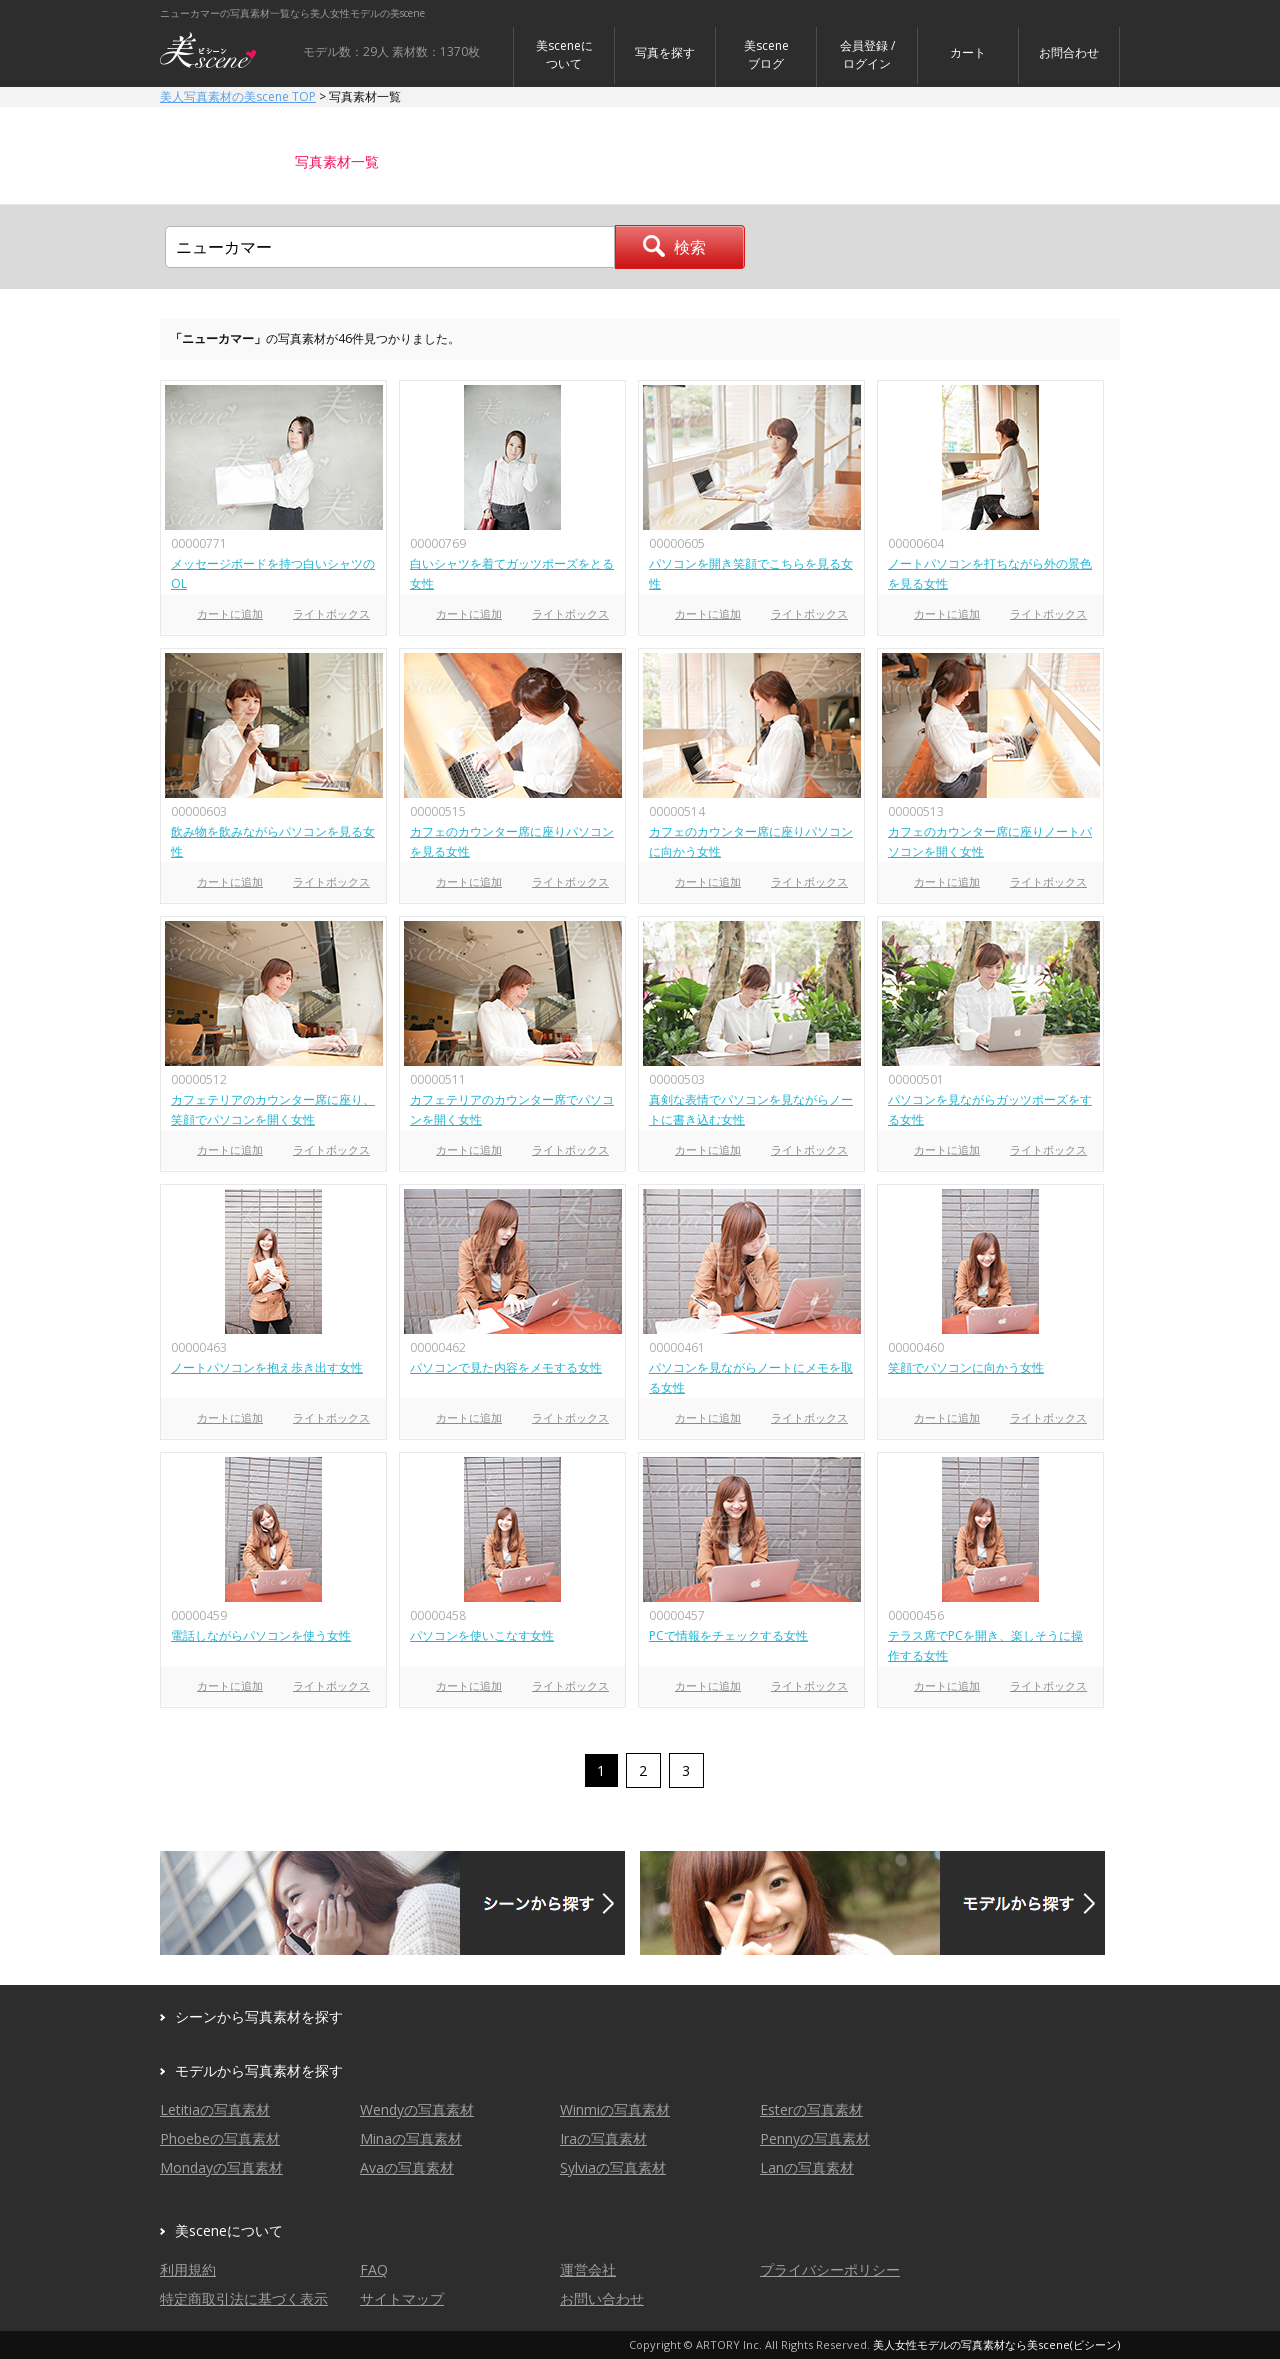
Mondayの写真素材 (221, 2167)
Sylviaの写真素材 (613, 2167)
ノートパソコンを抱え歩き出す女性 (267, 1367)
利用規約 (188, 2269)
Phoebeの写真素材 (220, 2138)
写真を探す (665, 52)
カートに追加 (230, 613)
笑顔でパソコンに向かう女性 (966, 1367)
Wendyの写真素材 (417, 2109)
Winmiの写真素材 (615, 2109)
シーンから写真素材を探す (259, 2016)
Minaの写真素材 (411, 2138)
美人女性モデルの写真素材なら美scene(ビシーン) (996, 2344)
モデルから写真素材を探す (259, 2070)
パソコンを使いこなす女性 (482, 1635)
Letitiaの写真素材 (215, 2109)
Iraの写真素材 (603, 2138)
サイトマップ (402, 2298)
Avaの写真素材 (407, 2167)
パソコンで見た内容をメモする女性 (506, 1367)
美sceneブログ (766, 54)
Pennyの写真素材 (815, 2138)
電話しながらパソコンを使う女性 (261, 1635)
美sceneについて (564, 54)
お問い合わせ (602, 2298)
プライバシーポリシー (830, 2269)
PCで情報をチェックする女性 (728, 1635)
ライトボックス (331, 613)
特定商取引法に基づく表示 (244, 2298)
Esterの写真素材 (811, 2109)
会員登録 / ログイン (867, 54)
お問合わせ (1069, 52)
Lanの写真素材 (807, 2167)
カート (968, 52)
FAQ (374, 2269)
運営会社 (588, 2269)
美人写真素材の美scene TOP (238, 96)
